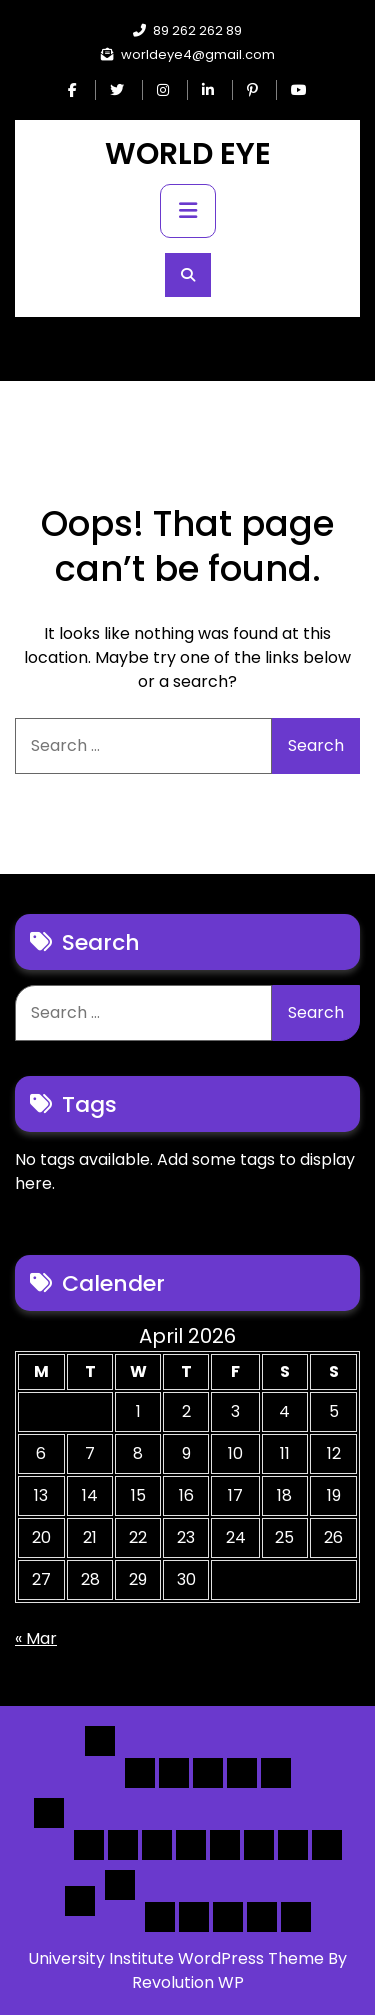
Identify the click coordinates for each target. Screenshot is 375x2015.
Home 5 (276, 1773)
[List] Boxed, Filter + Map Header (89, 1845)
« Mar (36, 1638)
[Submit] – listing (296, 1917)
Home (100, 1741)
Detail (80, 1901)
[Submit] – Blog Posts (262, 1917)
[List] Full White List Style (123, 1845)
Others (120, 1885)
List (49, 1813)
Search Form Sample (228, 1917)
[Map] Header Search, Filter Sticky (293, 1845)
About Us (194, 1917)
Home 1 (140, 1773)
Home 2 (174, 1773)
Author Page (160, 1917)
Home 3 (208, 1773)
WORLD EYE (188, 154)
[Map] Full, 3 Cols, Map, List (225, 1845)
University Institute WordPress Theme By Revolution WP (187, 1970)
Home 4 (242, 1773)
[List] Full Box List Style (157, 1845)
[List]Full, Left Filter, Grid (191, 1845)
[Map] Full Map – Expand (327, 1845)
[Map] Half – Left (259, 1845)
